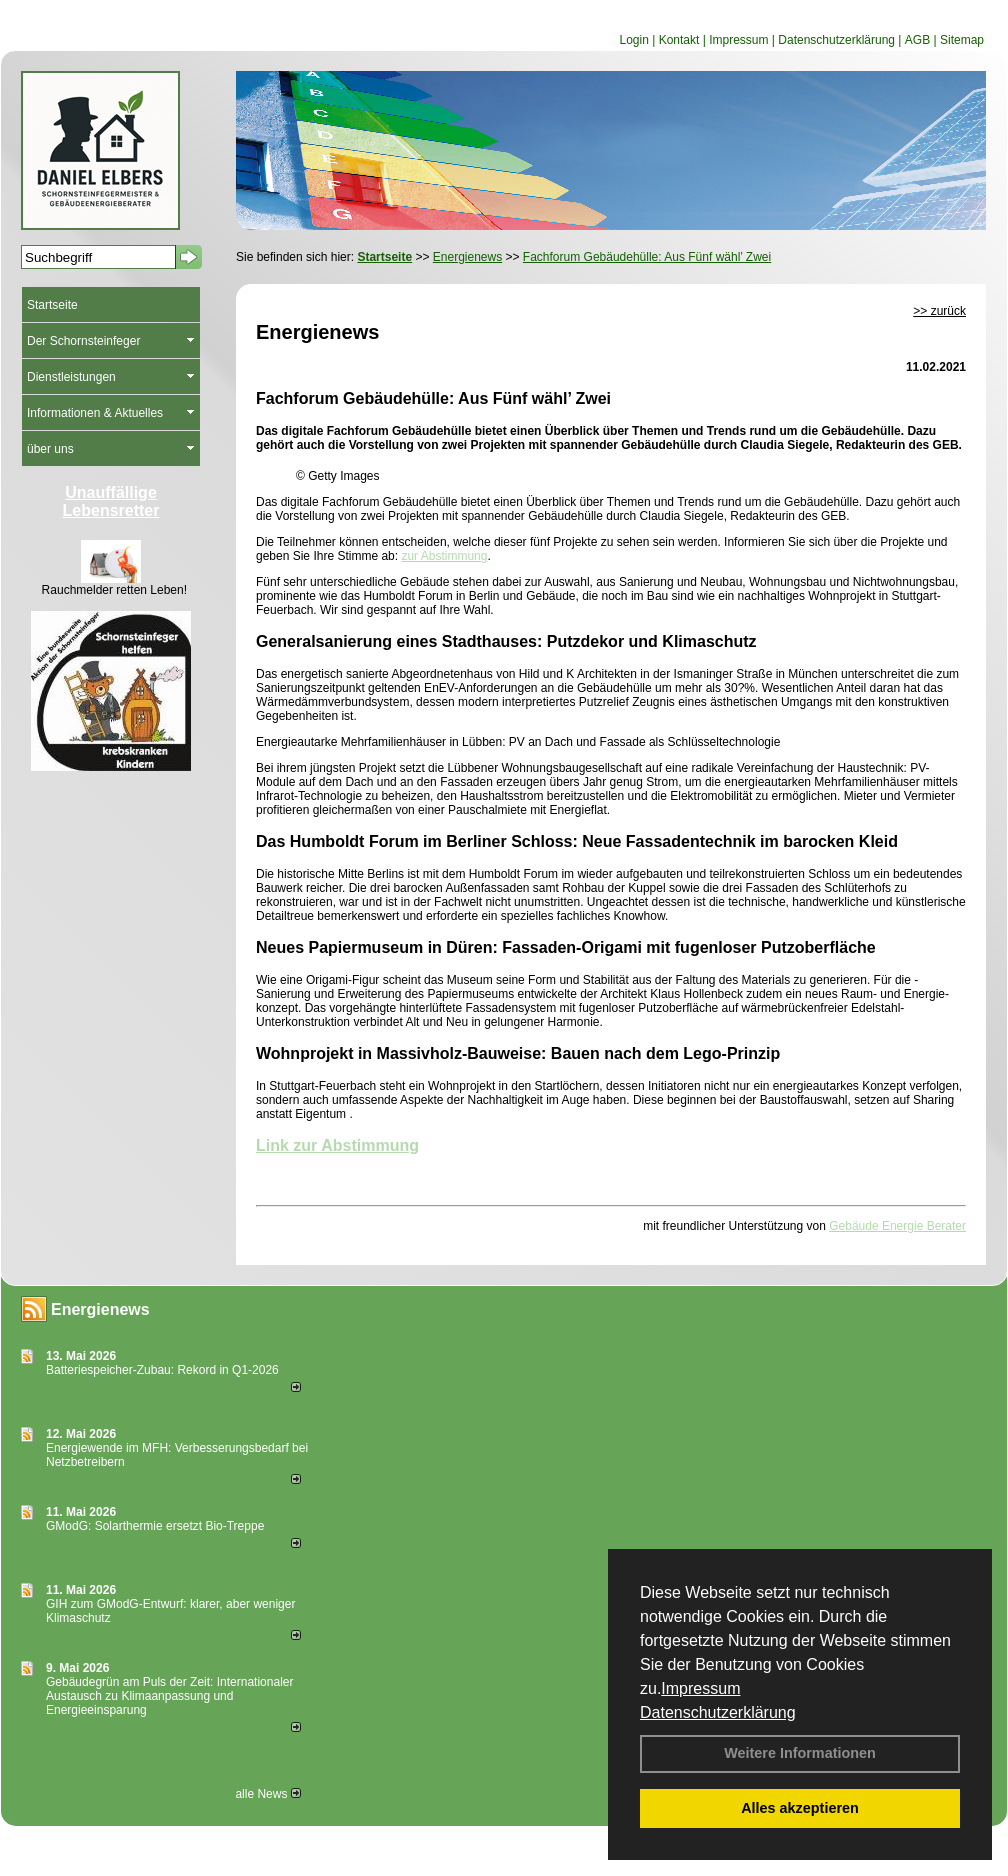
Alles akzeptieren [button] (800, 1808)
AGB (917, 40)
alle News (267, 1794)
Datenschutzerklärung (718, 1712)
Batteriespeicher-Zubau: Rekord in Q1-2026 (162, 1370)
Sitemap (962, 40)
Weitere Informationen (800, 1753)
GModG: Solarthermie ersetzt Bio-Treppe (155, 1526)
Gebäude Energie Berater (897, 1226)
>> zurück (939, 311)
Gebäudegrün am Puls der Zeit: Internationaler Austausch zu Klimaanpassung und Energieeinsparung (169, 1696)
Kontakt (679, 40)
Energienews (100, 1309)
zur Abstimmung (444, 556)
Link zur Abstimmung (337, 1145)
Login (633, 40)
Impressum (700, 1688)
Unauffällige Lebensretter (111, 501)
